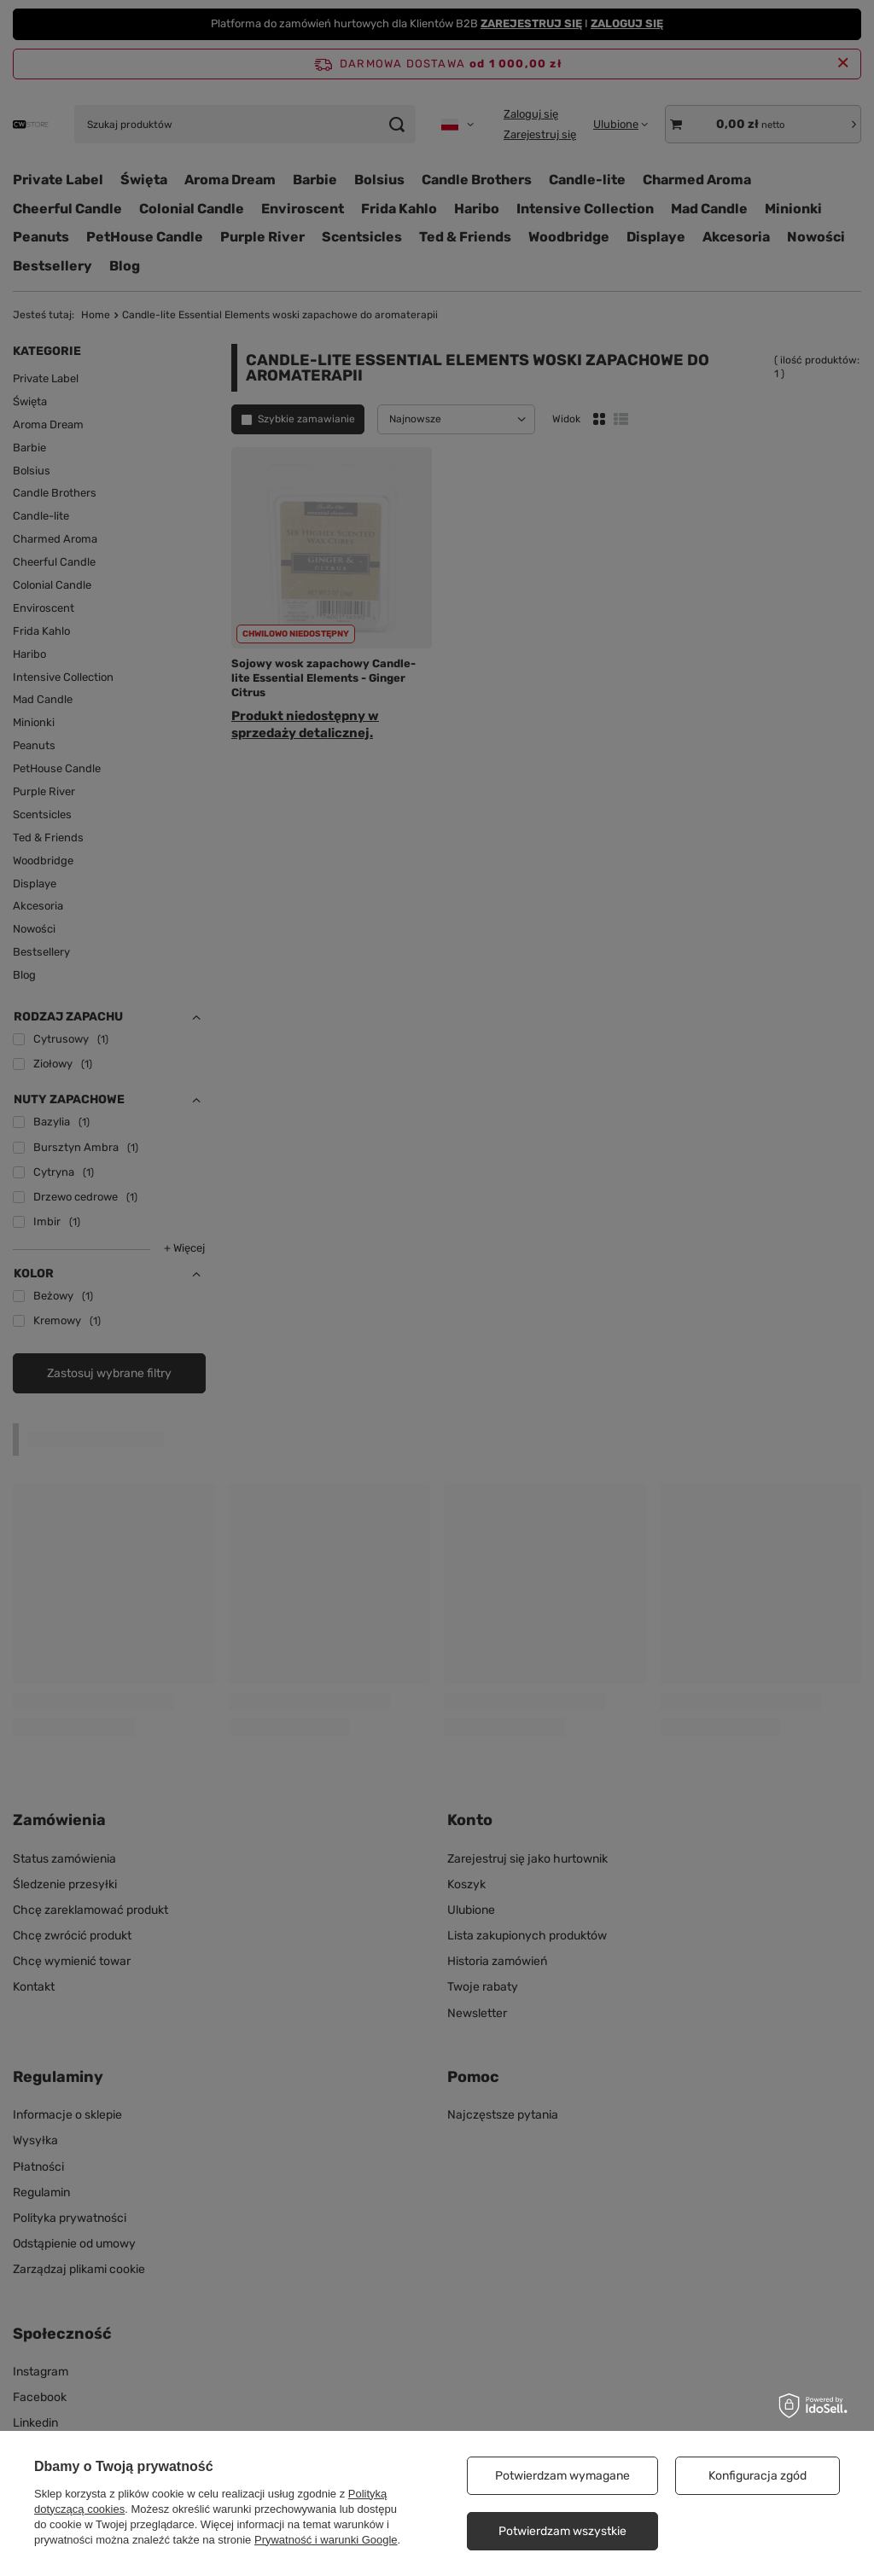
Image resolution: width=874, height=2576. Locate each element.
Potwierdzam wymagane (562, 2475)
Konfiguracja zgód (757, 2475)
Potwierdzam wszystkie (562, 2531)
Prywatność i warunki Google (326, 2539)
